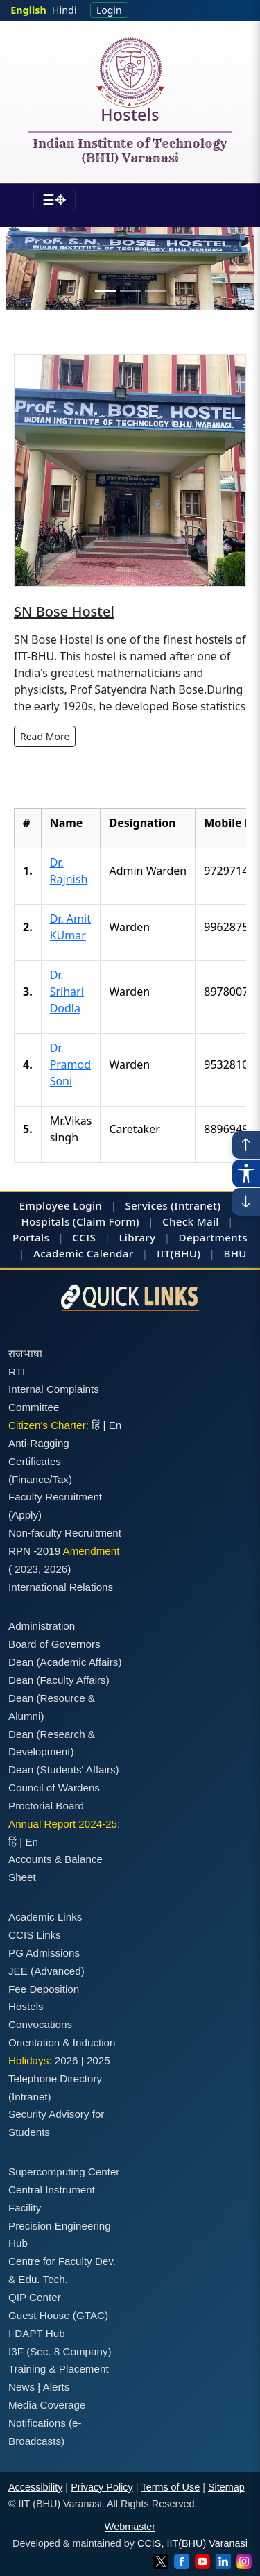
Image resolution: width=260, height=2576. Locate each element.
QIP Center (34, 2297)
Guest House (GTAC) (58, 2315)
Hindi (64, 10)
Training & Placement (58, 2369)
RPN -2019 (34, 1551)
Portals (30, 1237)
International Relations (60, 1587)
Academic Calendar (83, 1253)
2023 (26, 1569)
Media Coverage (46, 2405)
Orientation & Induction (62, 2042)
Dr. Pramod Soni (70, 1064)
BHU (234, 1253)
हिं (96, 1425)
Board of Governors (54, 1644)
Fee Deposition (43, 1989)
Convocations (40, 2024)
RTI (16, 1372)
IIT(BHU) (179, 1253)
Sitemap (226, 2487)
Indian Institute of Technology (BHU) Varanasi (130, 151)
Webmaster (130, 2526)
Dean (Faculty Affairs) (59, 1680)
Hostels (130, 117)
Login (109, 10)
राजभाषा (25, 1354)
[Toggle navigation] (54, 200)
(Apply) (25, 1515)
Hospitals (45, 1221)
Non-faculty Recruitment (64, 1533)
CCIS (84, 1237)
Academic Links (45, 1917)
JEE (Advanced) (46, 1971)
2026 (56, 1569)
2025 (98, 2060)
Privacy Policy (102, 2487)
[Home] (130, 72)
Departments (213, 1237)
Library (137, 1237)
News (21, 2387)
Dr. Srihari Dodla (67, 991)
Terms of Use (170, 2487)
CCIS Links (34, 1935)
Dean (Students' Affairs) (63, 1769)
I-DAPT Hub (36, 2333)
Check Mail (190, 1221)
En (115, 1425)
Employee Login (60, 1205)
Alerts (56, 2387)
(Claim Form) (106, 1221)
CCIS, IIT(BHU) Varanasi (192, 2543)
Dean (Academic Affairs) (64, 1662)
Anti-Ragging (38, 1443)
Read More (44, 736)
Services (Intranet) (172, 1205)
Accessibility (35, 2487)
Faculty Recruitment (55, 1497)
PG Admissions (44, 1953)
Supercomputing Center (63, 2171)
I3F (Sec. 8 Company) (60, 2351)
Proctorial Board (46, 1806)
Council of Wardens (54, 1787)
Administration (41, 1626)
